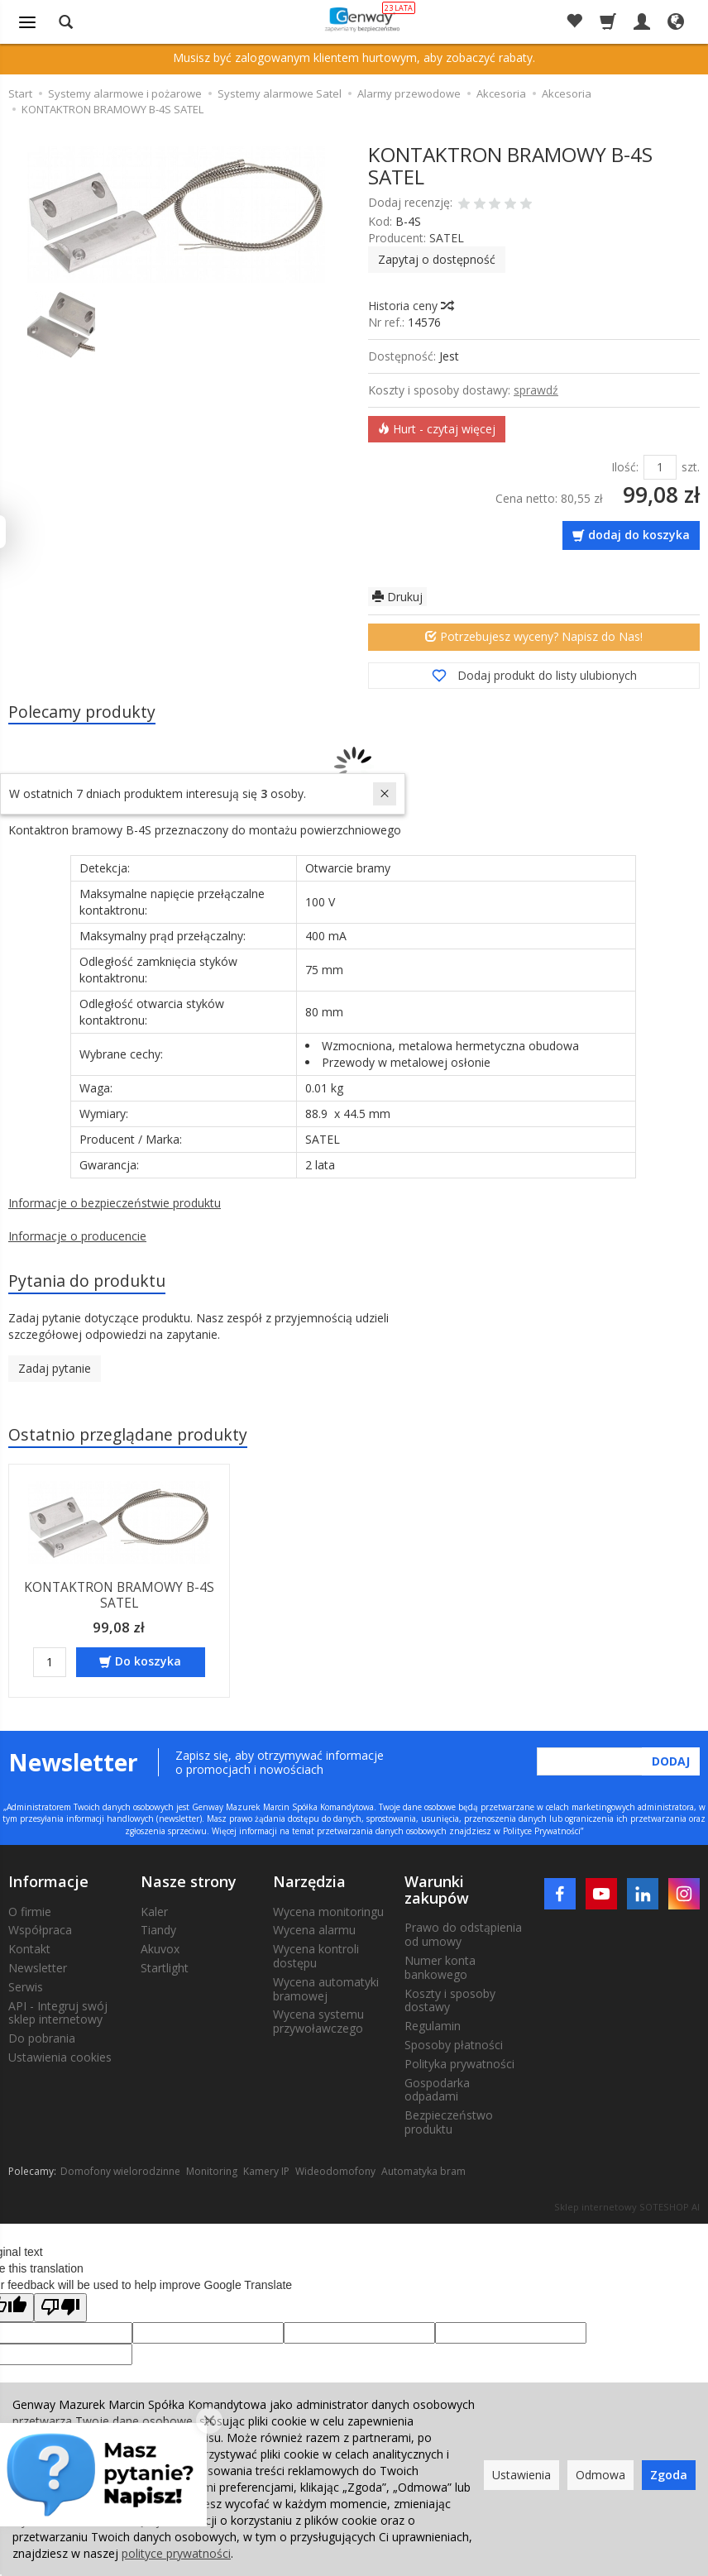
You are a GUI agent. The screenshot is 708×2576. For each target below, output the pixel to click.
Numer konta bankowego (440, 1966)
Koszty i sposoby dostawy (449, 1999)
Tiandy (158, 1929)
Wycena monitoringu (328, 1910)
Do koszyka (148, 1660)
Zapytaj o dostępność (436, 259)
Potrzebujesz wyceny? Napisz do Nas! (534, 636)
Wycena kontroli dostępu (316, 1955)
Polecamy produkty (81, 711)
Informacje (48, 1880)
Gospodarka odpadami (437, 2088)
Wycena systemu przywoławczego (318, 2020)
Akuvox (160, 1948)
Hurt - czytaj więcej (436, 429)
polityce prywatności (176, 2553)
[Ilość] (49, 1661)
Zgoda (668, 2475)
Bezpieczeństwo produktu (448, 2121)
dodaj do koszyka (639, 534)
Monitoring (211, 2170)
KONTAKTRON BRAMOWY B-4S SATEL (119, 1595)
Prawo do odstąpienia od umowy (463, 1933)
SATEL (446, 238)
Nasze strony (189, 1880)
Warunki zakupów (436, 1889)
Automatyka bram (423, 2170)
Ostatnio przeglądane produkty (128, 1435)
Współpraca (40, 1929)
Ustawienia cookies (60, 2056)
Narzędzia (309, 1880)
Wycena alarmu (314, 1929)
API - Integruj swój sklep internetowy (58, 2011)
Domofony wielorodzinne (120, 2170)
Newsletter (37, 1967)
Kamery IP (266, 2170)
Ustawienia (521, 2475)
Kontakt (29, 1948)
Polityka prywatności (459, 2063)
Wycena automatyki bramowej (326, 1988)
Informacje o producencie (77, 1237)
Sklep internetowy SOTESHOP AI (627, 2206)
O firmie (29, 1910)
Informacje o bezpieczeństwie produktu (114, 1204)
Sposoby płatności (453, 2044)
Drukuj (397, 597)
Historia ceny (410, 305)
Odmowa (600, 2475)
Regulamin (432, 2025)
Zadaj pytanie (54, 1369)
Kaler (154, 1910)
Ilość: (625, 467)
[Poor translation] (60, 2306)
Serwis (25, 1986)
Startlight (165, 1967)
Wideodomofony (335, 2170)
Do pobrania (41, 2037)
